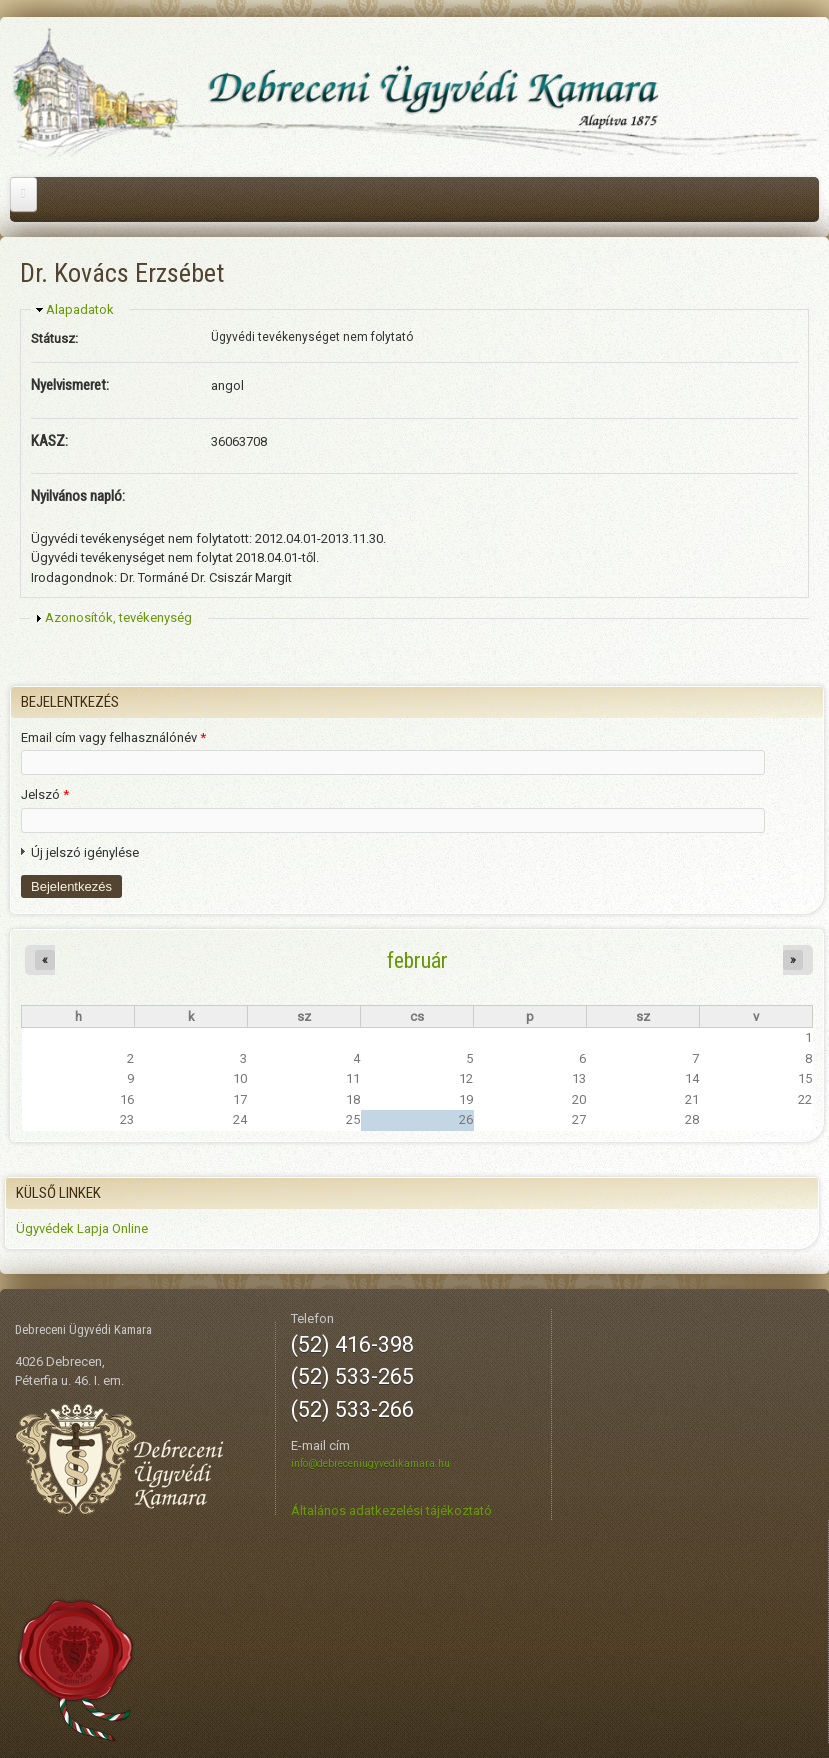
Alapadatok (80, 309)
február (417, 960)
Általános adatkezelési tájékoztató (391, 1510)
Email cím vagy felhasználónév (113, 737)
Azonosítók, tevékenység (118, 617)
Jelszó (45, 794)
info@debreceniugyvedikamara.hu (370, 1463)
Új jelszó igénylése (85, 852)
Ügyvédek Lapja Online (82, 1228)
